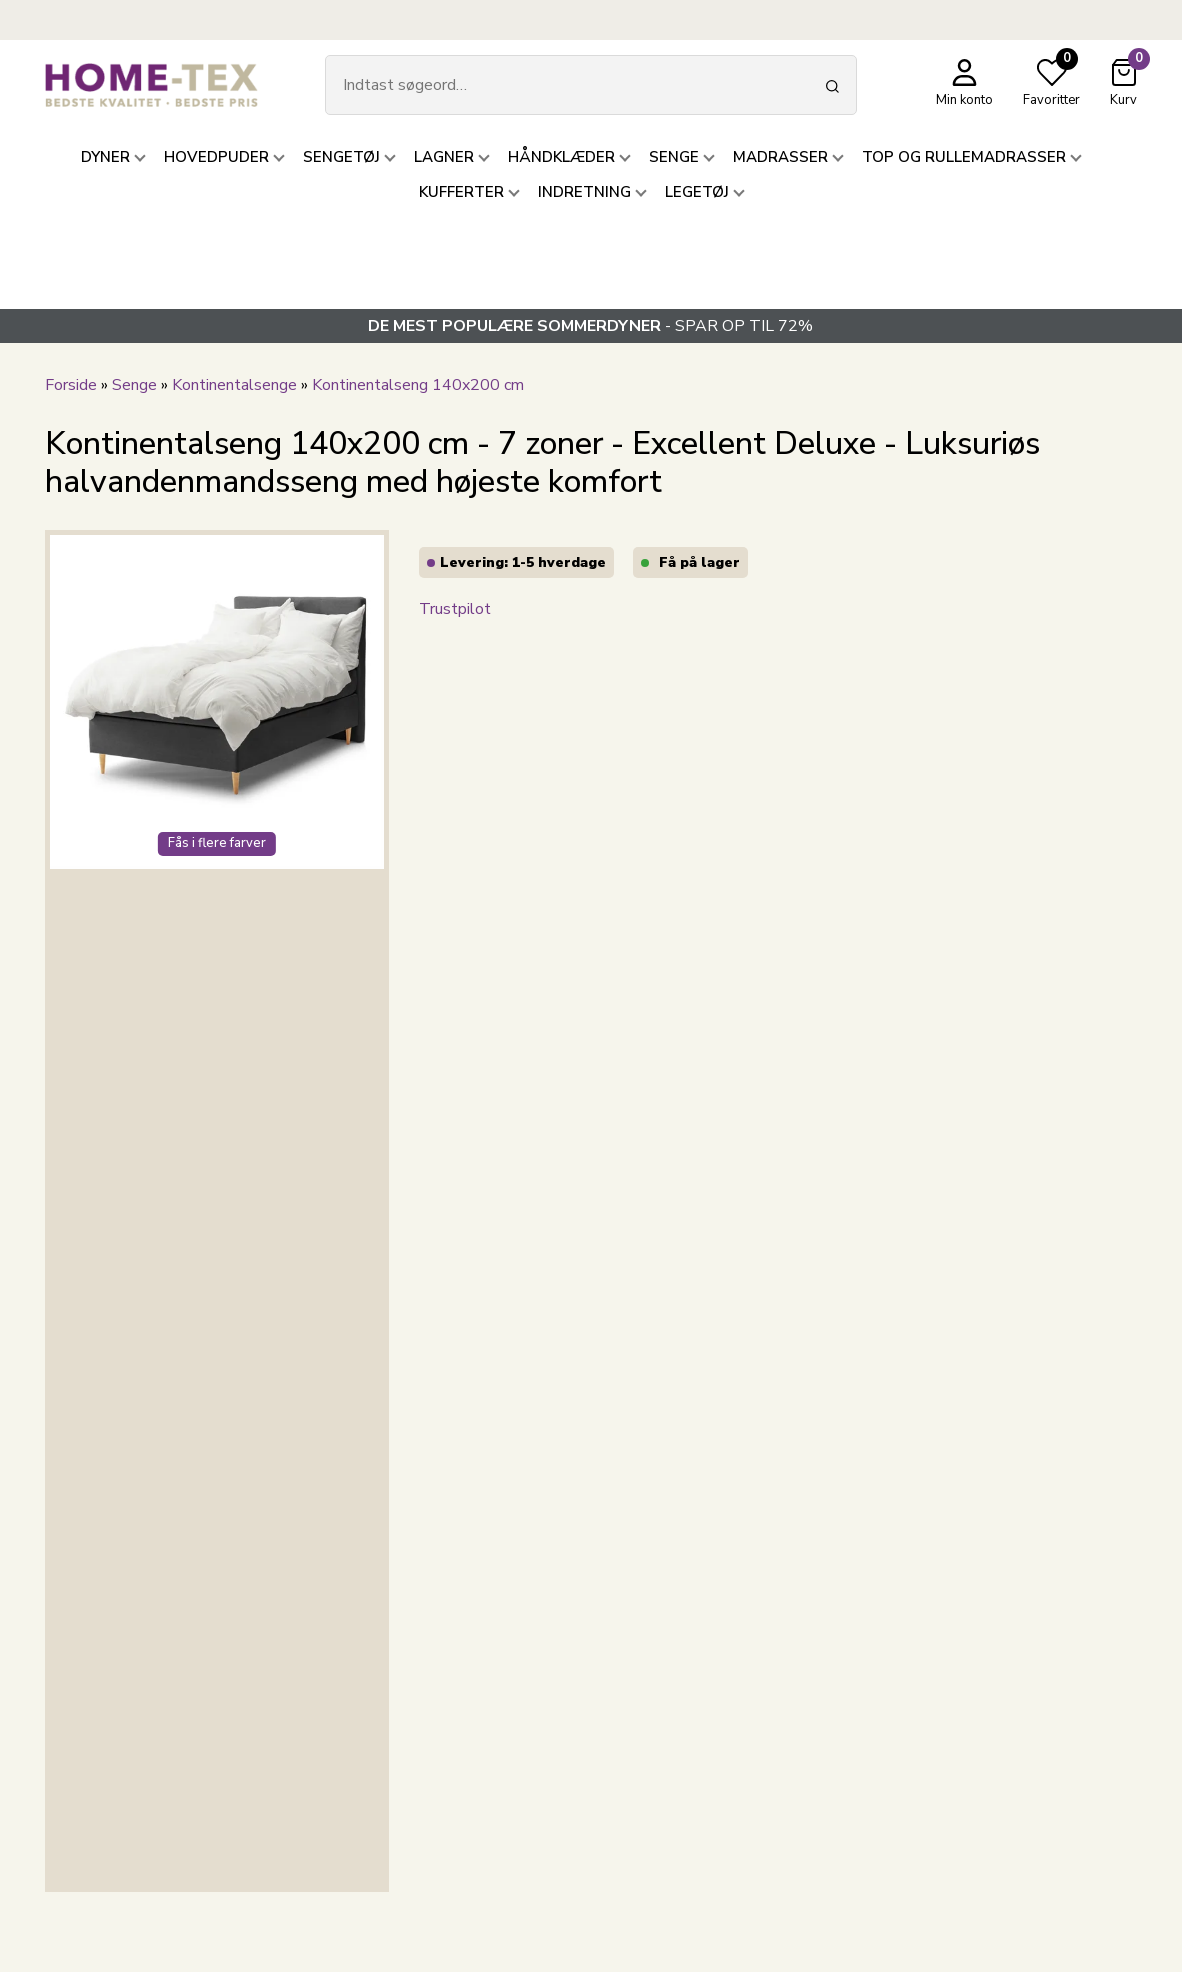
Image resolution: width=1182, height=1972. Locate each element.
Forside (71, 385)
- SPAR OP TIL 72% (590, 326)
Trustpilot (455, 609)
